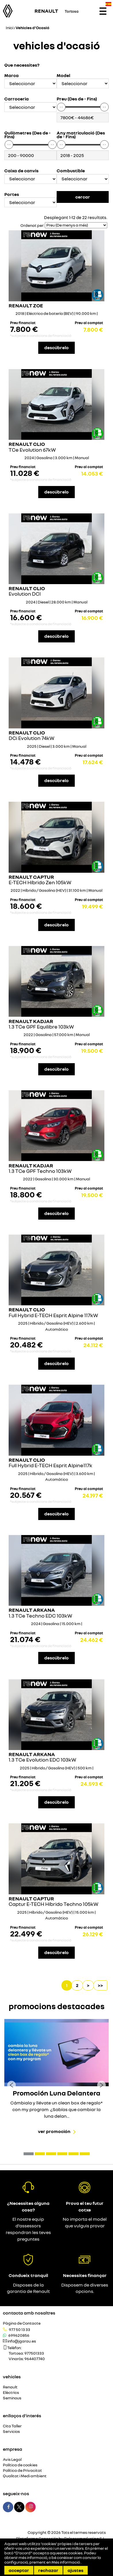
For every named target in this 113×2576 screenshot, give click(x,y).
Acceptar (19, 2570)
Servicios (11, 2431)
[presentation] (11, 2085)
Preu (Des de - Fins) (77, 99)
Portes (11, 194)
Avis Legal (12, 2459)
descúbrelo (56, 347)
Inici (9, 27)
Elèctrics (11, 2392)
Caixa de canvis (21, 171)
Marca (11, 75)
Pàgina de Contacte (22, 2323)
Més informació (66, 2562)
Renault (10, 2387)
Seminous (12, 2398)
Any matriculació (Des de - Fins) (81, 135)
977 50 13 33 (19, 2329)
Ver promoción (54, 2131)
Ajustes (75, 2570)
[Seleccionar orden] (76, 225)
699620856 (18, 2335)
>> (100, 1985)
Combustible (71, 171)
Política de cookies (20, 2465)
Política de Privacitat (22, 2470)
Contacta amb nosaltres (29, 2313)
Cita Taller (12, 2426)
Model (63, 75)
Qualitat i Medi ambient (25, 2476)
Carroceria (16, 99)
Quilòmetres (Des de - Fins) (27, 135)
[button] (28, 2154)
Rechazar (48, 2570)
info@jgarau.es (21, 2341)
